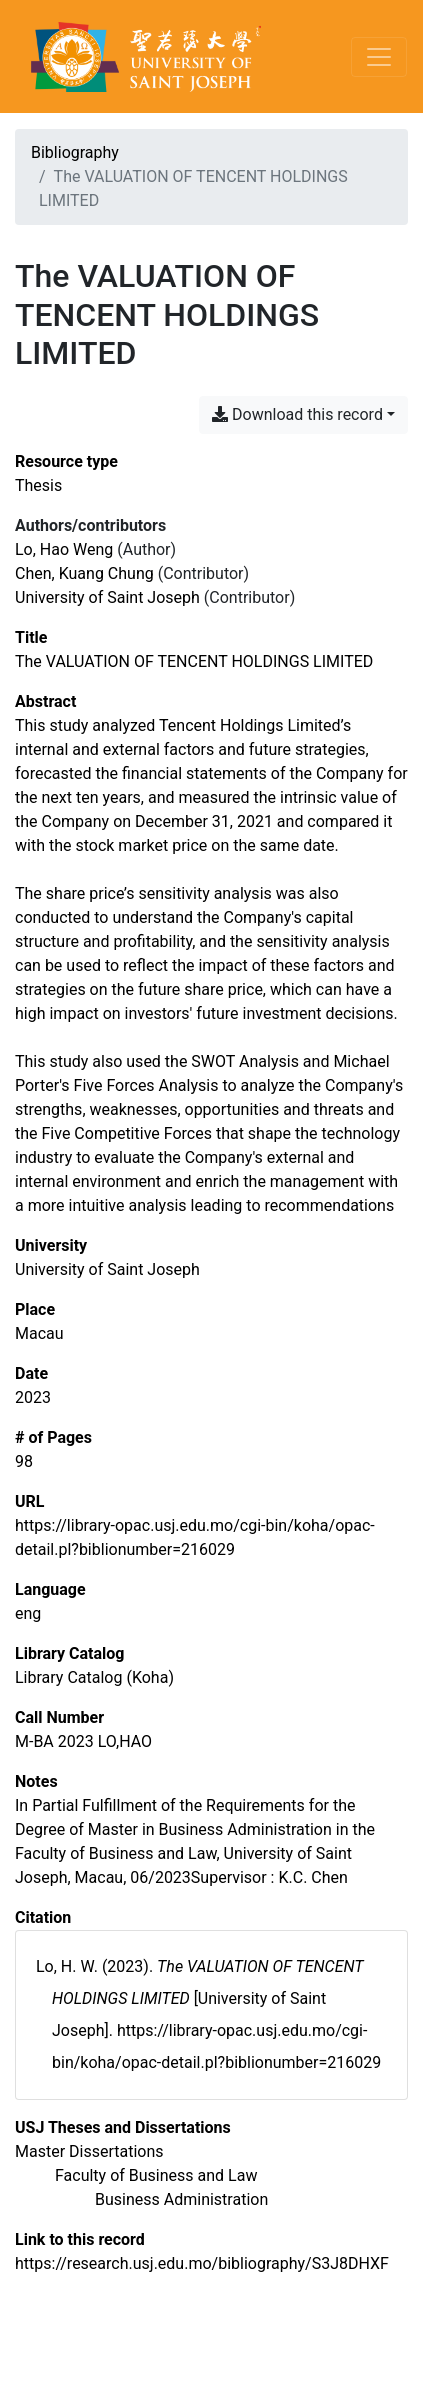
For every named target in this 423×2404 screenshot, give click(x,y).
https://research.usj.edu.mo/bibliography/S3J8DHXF (202, 2263)
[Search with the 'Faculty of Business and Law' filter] (156, 2175)
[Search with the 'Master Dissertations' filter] (89, 2151)
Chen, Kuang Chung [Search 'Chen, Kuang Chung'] (84, 573)
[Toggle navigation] (379, 57)
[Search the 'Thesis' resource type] (38, 485)
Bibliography (75, 152)
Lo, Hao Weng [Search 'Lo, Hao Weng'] (64, 549)
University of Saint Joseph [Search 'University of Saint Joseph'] (107, 597)
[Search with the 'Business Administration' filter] (181, 2199)
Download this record (297, 414)
